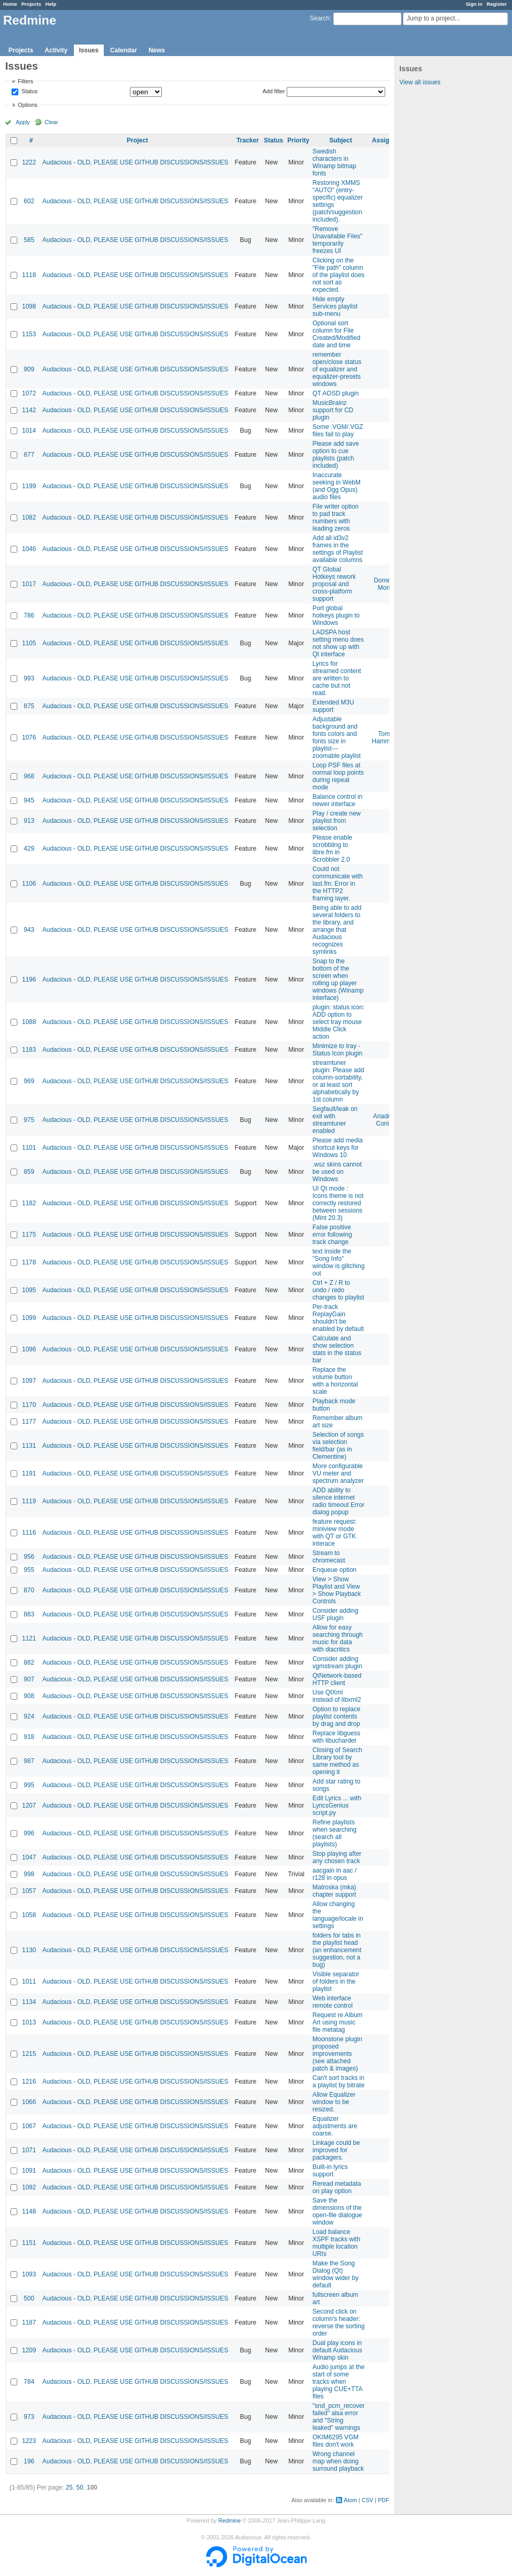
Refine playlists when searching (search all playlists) (334, 1833)
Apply (23, 122)
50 (79, 2487)
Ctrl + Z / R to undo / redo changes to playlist (338, 1290)
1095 (29, 1290)
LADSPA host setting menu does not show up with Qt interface (338, 643)
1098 (29, 306)
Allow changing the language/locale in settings (337, 1915)
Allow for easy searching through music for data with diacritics (337, 1638)
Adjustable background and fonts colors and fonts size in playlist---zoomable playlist (336, 737)
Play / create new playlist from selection (336, 821)
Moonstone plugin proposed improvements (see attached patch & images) (337, 2053)
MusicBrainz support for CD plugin (332, 410)
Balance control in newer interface (337, 800)
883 (29, 1614)
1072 (29, 393)
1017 (29, 584)
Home (10, 4)
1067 (29, 2126)
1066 (29, 2102)
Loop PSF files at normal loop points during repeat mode (338, 776)
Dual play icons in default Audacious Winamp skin (337, 2350)
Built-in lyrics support (329, 2170)
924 (29, 1716)
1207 (29, 1805)
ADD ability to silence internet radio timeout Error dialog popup (338, 1501)
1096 (29, 1349)
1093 (29, 2274)
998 (29, 1874)
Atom (350, 2500)
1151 (29, 2243)
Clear (51, 122)
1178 (29, 1262)
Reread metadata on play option (336, 2187)
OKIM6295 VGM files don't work (335, 2441)
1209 (29, 2350)
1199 (29, 486)
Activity (56, 50)
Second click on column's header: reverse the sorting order (338, 2322)
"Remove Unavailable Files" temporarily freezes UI (337, 240)
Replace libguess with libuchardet (336, 1737)
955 (29, 1569)
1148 (29, 2211)
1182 (29, 1203)
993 (29, 678)
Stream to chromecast (328, 1556)
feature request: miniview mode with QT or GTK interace (334, 1532)
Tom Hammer (384, 737)
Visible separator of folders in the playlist (335, 1981)
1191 (29, 1473)
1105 (29, 643)
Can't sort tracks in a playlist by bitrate (338, 2081)
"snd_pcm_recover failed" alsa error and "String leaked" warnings (338, 2416)
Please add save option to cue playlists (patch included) (335, 454)
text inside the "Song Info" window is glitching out (338, 1262)
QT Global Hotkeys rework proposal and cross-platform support (334, 584)
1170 (29, 1404)
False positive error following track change (332, 1235)
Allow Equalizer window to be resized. (333, 2102)
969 (29, 1081)
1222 (29, 162)
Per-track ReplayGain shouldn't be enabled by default (338, 1318)
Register (497, 4)
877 (29, 454)
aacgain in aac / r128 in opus (334, 1874)
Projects (31, 4)
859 (29, 1171)
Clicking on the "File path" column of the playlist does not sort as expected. (338, 275)
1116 (29, 1532)
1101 (29, 1147)
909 (29, 369)
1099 (29, 1318)
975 (29, 1120)
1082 (29, 517)
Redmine (229, 2520)
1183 (29, 1049)
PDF (383, 2500)
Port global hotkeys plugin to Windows (336, 615)
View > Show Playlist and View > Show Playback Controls (336, 1590)
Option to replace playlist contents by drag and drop (336, 1716)
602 (29, 201)
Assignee (386, 140)
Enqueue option (334, 1569)
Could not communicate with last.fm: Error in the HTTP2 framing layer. (337, 883)
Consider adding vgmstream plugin (337, 1662)
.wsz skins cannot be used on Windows (337, 1172)
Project (137, 140)
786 (29, 615)
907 (29, 1679)
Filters (25, 81)
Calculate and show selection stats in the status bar (336, 1349)
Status (29, 92)
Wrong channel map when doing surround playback (338, 2461)
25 (69, 2487)
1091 (29, 2170)
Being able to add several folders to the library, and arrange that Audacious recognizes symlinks (336, 929)
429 (29, 848)
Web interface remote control (332, 2002)
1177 (29, 1421)
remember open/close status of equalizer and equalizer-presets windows (336, 369)
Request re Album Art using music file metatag (337, 2022)
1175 (29, 1234)
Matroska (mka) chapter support (334, 1891)
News (156, 50)
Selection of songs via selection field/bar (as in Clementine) (338, 1445)
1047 (29, 1857)
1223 (29, 2441)
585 (29, 240)
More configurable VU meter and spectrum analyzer (338, 1473)
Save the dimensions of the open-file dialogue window (337, 2211)
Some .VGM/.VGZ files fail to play (337, 430)
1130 (29, 1950)
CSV (367, 2500)
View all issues (419, 82)
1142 (29, 410)
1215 (29, 2053)
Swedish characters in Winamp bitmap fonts (334, 162)
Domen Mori (384, 584)
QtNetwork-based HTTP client (336, 1679)
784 (29, 2381)
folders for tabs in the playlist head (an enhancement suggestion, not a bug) (336, 1950)
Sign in (474, 4)
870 (29, 1590)
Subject (340, 140)
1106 (29, 883)
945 (29, 800)
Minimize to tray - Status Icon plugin (337, 1049)
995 (29, 1785)
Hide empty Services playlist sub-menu (334, 306)
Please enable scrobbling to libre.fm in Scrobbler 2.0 (332, 848)
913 (29, 820)
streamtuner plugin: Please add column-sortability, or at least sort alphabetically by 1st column (338, 1081)
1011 (29, 1981)
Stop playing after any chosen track (336, 1857)
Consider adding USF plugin (335, 1614)
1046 (29, 549)
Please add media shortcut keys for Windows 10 (337, 1148)
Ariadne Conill (384, 1120)
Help (51, 4)
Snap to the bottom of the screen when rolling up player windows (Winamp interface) (337, 979)
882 (29, 1662)
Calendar (123, 50)
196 (29, 2461)
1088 (29, 1022)
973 (29, 2416)
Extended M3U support (333, 706)
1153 (29, 334)
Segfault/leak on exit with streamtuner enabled (334, 1120)
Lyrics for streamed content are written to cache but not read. (336, 678)
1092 (29, 2187)
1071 (29, 2150)
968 (29, 776)
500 (29, 2298)
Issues (89, 50)
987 (29, 1761)
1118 (29, 275)
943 (29, 929)
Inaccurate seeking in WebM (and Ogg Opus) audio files (336, 486)
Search (320, 18)
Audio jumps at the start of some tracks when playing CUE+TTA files (338, 2381)
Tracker (247, 140)
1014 (29, 430)
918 (29, 1737)
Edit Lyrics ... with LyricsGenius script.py (336, 1806)
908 (29, 1696)
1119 (29, 1501)
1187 (29, 2322)
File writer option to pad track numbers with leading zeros (335, 517)
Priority (298, 140)
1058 (29, 1915)
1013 (29, 2022)
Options (27, 105)
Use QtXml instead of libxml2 (336, 1696)
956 (29, 1556)
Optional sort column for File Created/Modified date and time (336, 334)
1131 (29, 1445)
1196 (29, 979)
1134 (29, 2002)
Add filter (274, 91)
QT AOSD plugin (335, 393)
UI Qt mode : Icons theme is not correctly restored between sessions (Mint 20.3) (337, 1203)
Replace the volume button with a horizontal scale (335, 1380)
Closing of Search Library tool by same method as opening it (337, 1761)
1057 (29, 1891)
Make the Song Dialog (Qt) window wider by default (335, 2274)
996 (29, 1833)
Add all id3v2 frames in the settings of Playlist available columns (337, 549)
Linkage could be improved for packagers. (336, 2150)
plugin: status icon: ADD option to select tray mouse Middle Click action (338, 1022)
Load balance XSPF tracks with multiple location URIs (336, 2243)
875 (29, 706)
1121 (29, 1638)
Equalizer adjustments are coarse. (334, 2126)
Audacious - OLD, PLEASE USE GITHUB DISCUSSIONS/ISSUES (135, 162)
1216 (29, 2081)
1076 (29, 737)
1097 (29, 1380)
